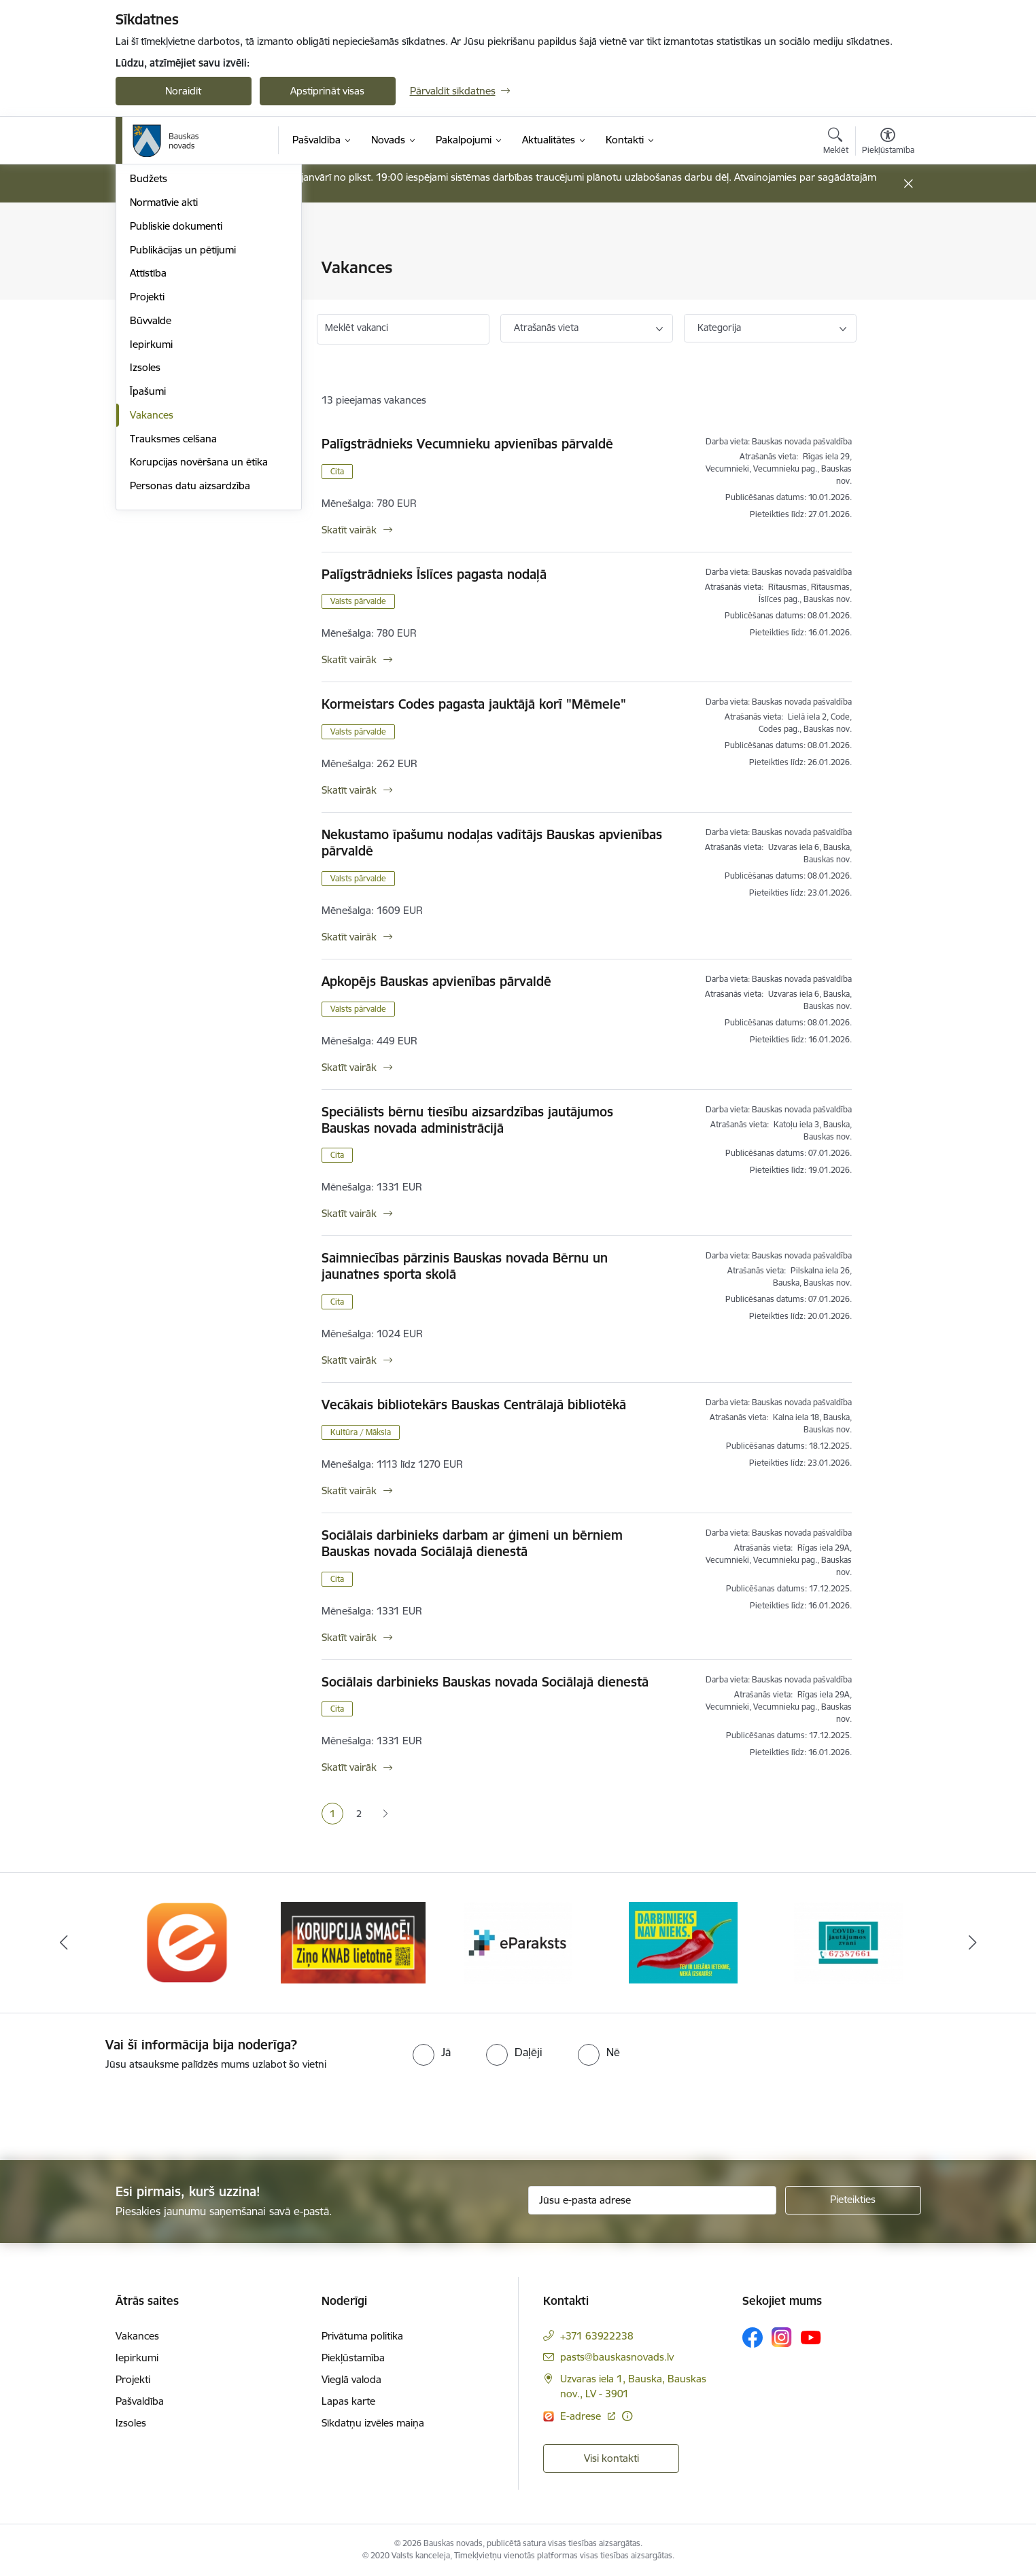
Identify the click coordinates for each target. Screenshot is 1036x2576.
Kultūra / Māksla (360, 1432)
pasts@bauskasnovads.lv (617, 2356)
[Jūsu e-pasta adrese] (652, 2200)
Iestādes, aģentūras (175, 315)
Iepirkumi (151, 528)
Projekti (147, 480)
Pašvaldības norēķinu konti (191, 291)
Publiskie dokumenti (176, 410)
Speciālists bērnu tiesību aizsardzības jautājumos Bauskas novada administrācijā (467, 1120)
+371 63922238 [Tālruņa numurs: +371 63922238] (597, 2335)
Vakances (151, 599)
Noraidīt (183, 90)
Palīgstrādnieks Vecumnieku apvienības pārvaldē (467, 444)
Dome (144, 268)
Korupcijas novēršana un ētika (199, 646)
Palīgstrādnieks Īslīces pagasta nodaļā (434, 574)
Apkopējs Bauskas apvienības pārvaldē (436, 981)
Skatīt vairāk (349, 529)
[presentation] (113, 2109)
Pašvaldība (140, 2401)
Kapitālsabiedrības (171, 339)
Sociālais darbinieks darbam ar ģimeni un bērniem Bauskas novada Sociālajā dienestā (472, 1543)
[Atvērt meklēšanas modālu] (835, 142)
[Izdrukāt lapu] (887, 262)
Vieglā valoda (351, 2379)
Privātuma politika (362, 2335)
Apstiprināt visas (327, 90)
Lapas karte (348, 2401)
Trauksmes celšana (173, 622)
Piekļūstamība (353, 2357)
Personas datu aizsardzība (190, 669)
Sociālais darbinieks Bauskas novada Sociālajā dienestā (485, 1682)
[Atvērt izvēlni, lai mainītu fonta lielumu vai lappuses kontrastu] (888, 142)
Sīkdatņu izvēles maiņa (373, 2422)
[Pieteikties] (853, 2200)
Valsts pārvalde (358, 601)
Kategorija (719, 327)
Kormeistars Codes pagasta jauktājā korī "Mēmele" (474, 704)
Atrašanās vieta (546, 327)
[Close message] (907, 183)
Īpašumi (148, 575)
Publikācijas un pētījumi (183, 433)
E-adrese (582, 2416)
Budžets (148, 363)
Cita (337, 471)
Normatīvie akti (164, 386)
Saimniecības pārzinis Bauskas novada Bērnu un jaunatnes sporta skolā (465, 1266)
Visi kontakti (611, 2458)
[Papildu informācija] (627, 2416)
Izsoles (145, 552)
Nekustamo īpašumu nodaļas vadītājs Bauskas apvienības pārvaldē (492, 842)
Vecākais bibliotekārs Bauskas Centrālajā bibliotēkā (474, 1404)
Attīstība (148, 457)
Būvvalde (150, 504)
